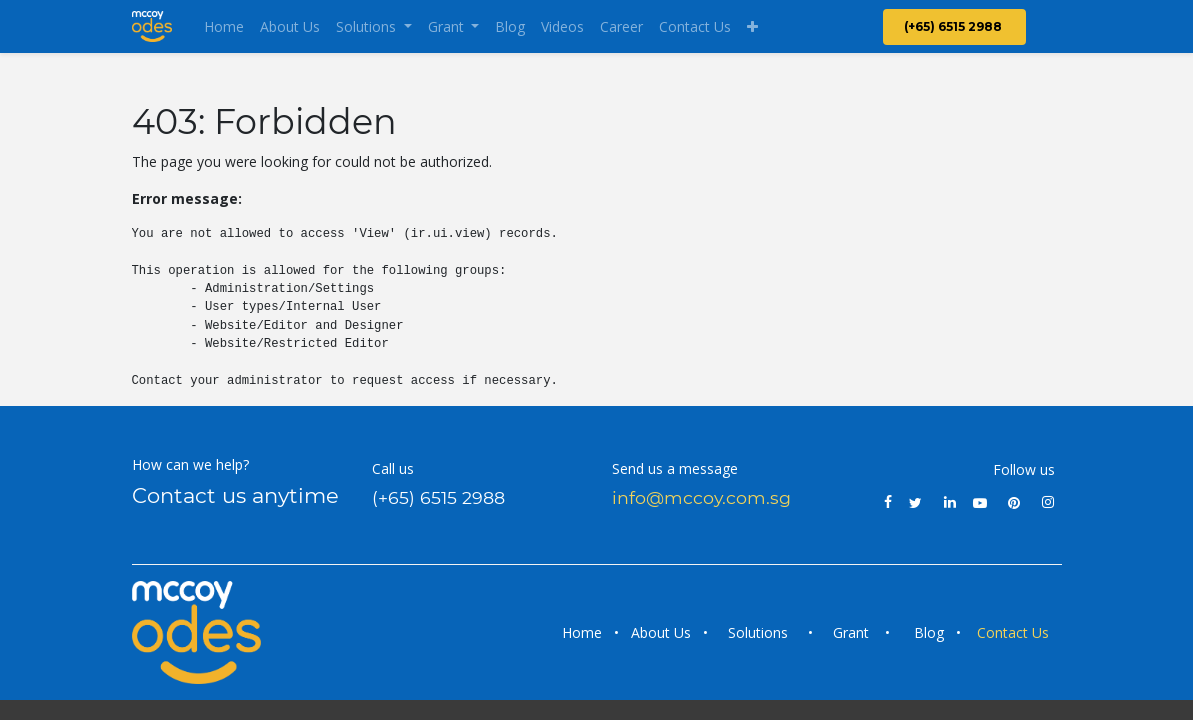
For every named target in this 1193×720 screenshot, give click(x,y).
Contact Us (1015, 632)
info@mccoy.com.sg (701, 497)
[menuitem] (224, 26)
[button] (752, 26)
